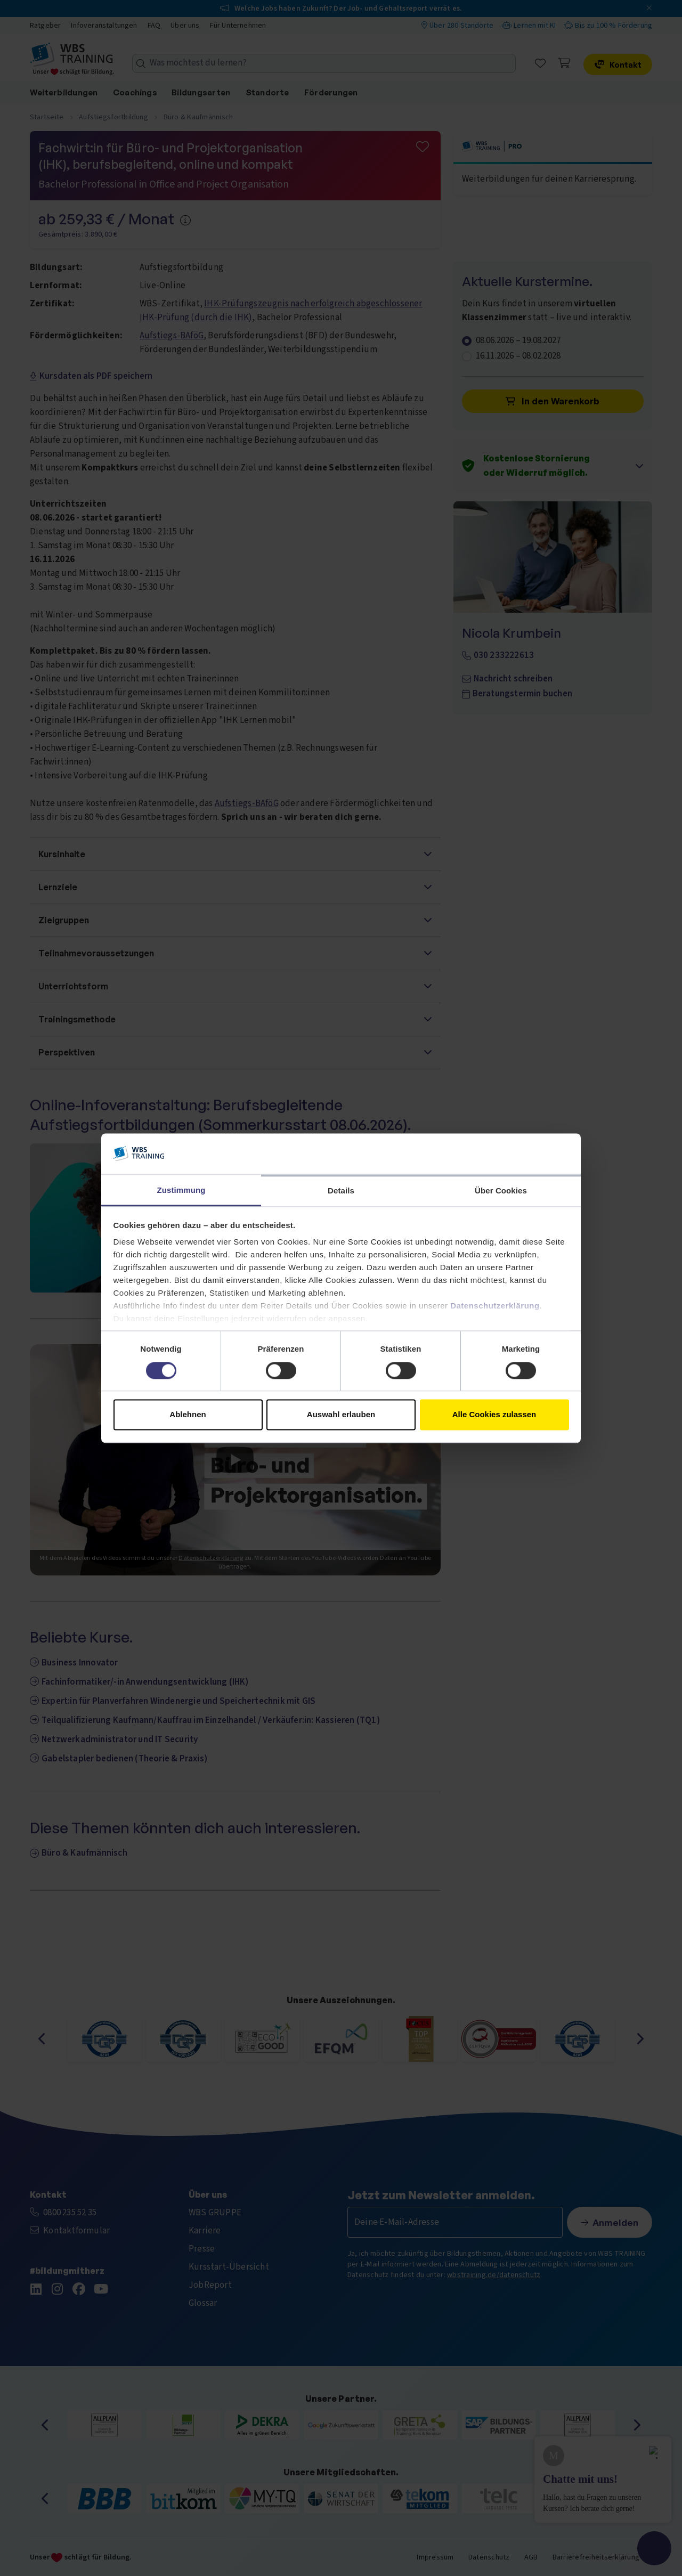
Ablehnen (187, 1414)
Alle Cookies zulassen (494, 1414)
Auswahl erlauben (341, 1414)
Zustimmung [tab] (181, 1190)
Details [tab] (341, 1191)
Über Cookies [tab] (501, 1191)
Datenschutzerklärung (495, 1306)
